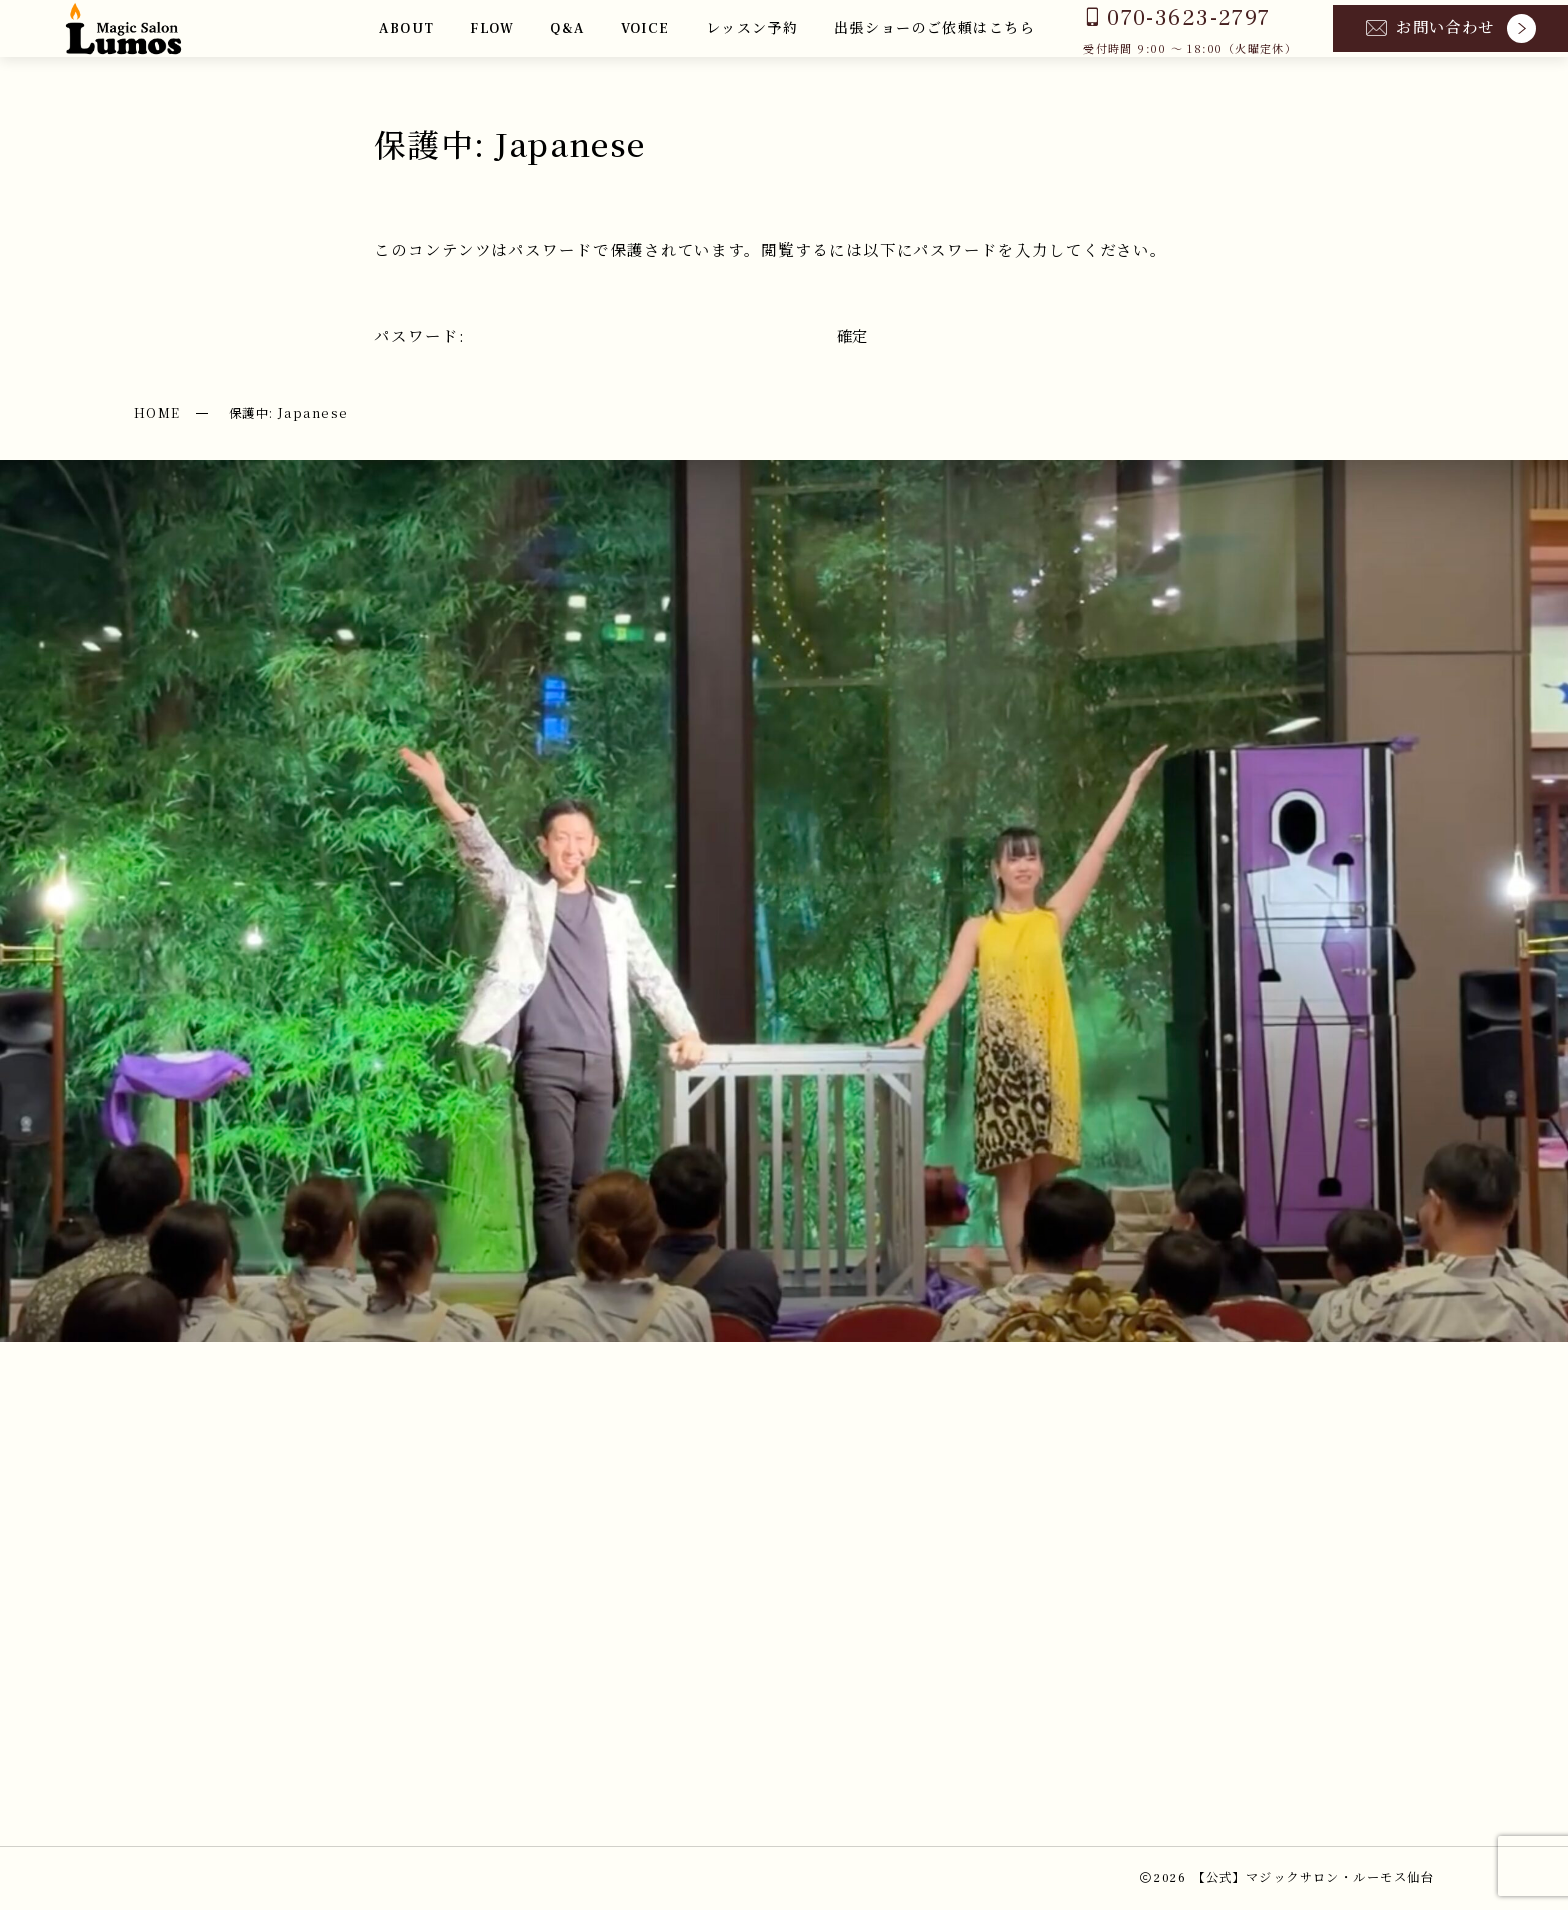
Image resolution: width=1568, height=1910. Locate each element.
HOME (157, 413)
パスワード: (599, 335)
